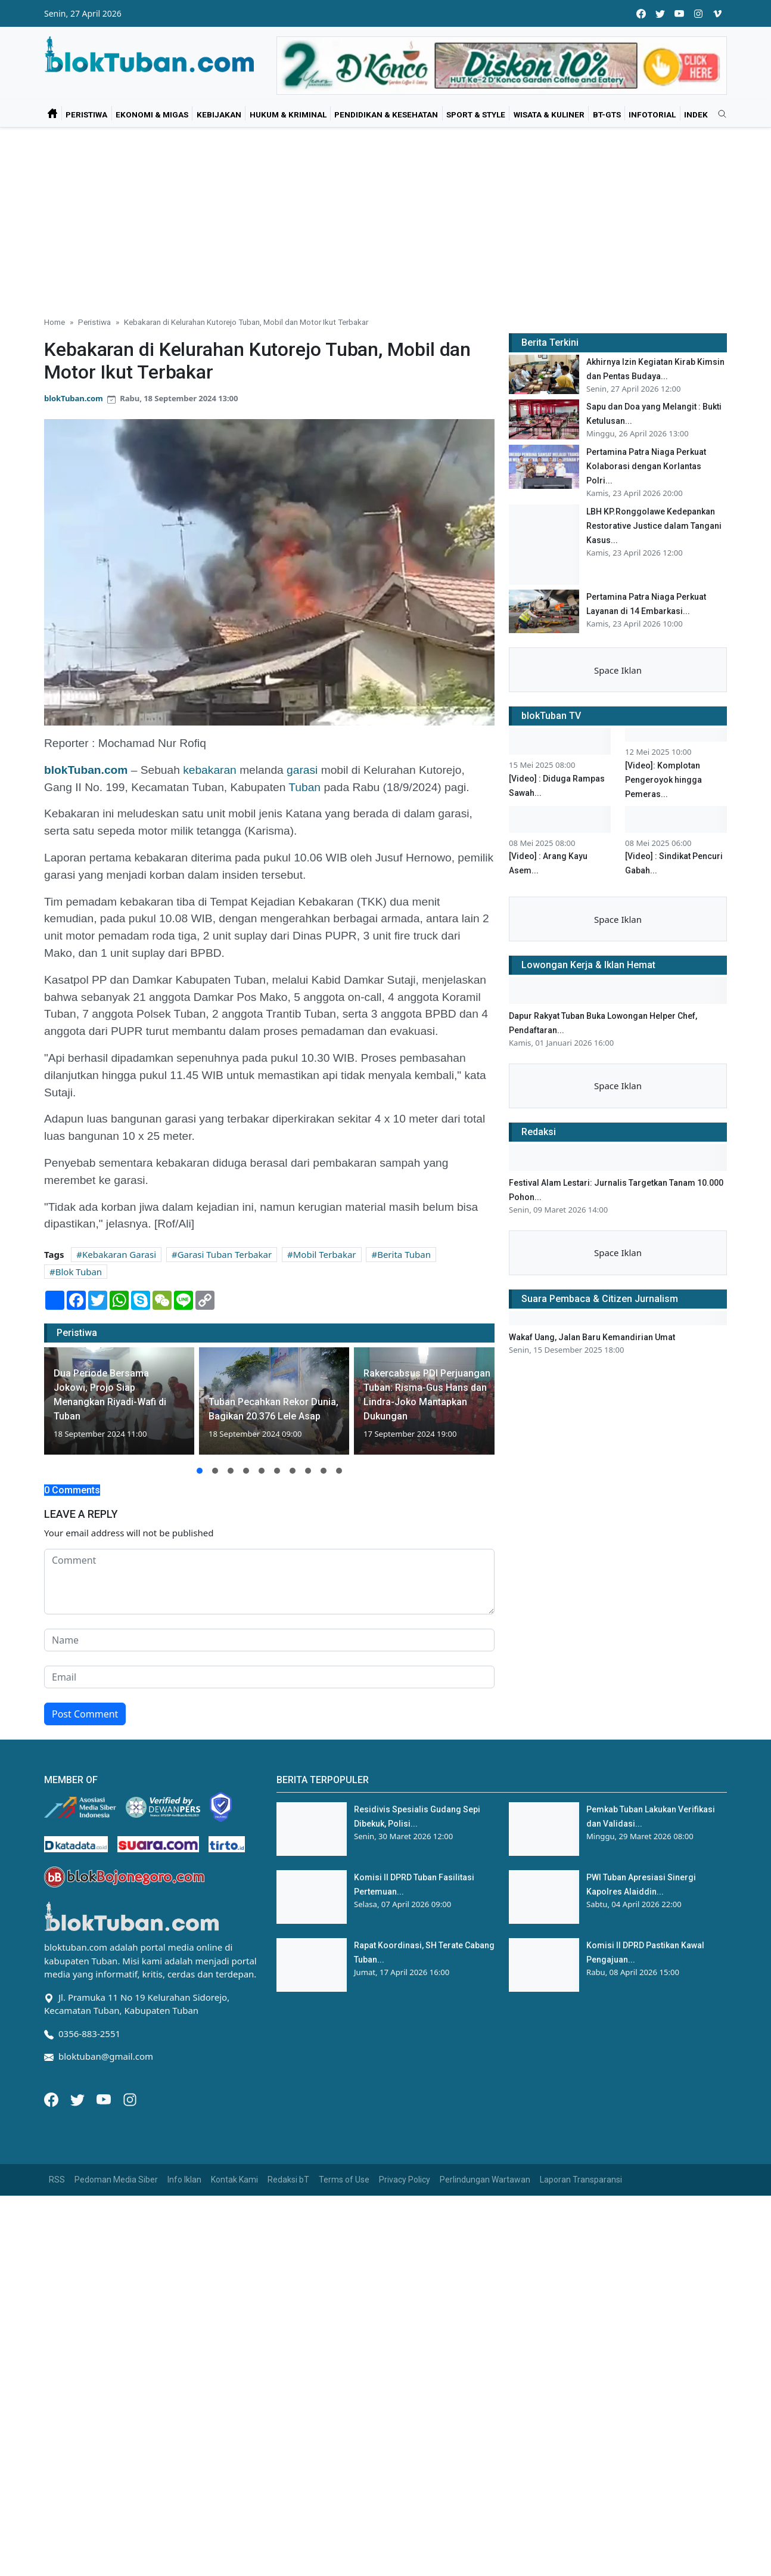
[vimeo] (717, 13)
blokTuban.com (73, 398)
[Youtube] (105, 2098)
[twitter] (660, 13)
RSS (57, 2179)
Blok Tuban (78, 1272)
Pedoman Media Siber (116, 2179)
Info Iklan (184, 2179)
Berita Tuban (404, 1254)
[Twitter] (78, 2098)
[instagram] (698, 13)
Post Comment (85, 1714)
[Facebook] (52, 2098)
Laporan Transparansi (581, 2179)
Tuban (304, 787)
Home (54, 322)
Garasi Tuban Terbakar (225, 1254)
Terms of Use (344, 2179)
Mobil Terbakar (324, 1254)
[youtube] (679, 13)
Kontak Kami (234, 2179)
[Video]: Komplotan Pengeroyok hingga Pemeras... (663, 868)
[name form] (269, 1640)
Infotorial (652, 114)
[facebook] (641, 13)
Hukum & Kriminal (288, 114)
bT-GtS (607, 114)
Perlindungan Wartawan (485, 2179)
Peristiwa (86, 114)
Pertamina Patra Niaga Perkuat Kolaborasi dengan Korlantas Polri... (646, 466)
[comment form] (269, 1581)
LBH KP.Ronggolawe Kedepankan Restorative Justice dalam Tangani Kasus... (654, 526)
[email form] (269, 1677)
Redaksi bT (288, 2179)
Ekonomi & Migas (152, 114)
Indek (696, 114)
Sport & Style (475, 114)
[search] (718, 114)
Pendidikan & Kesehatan (386, 114)
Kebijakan (219, 114)
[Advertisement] (385, 217)
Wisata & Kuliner (549, 114)
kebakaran (210, 770)
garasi (302, 770)
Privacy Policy (404, 2179)
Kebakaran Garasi (119, 1254)
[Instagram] (130, 2098)
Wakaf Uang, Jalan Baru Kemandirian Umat (592, 1425)
